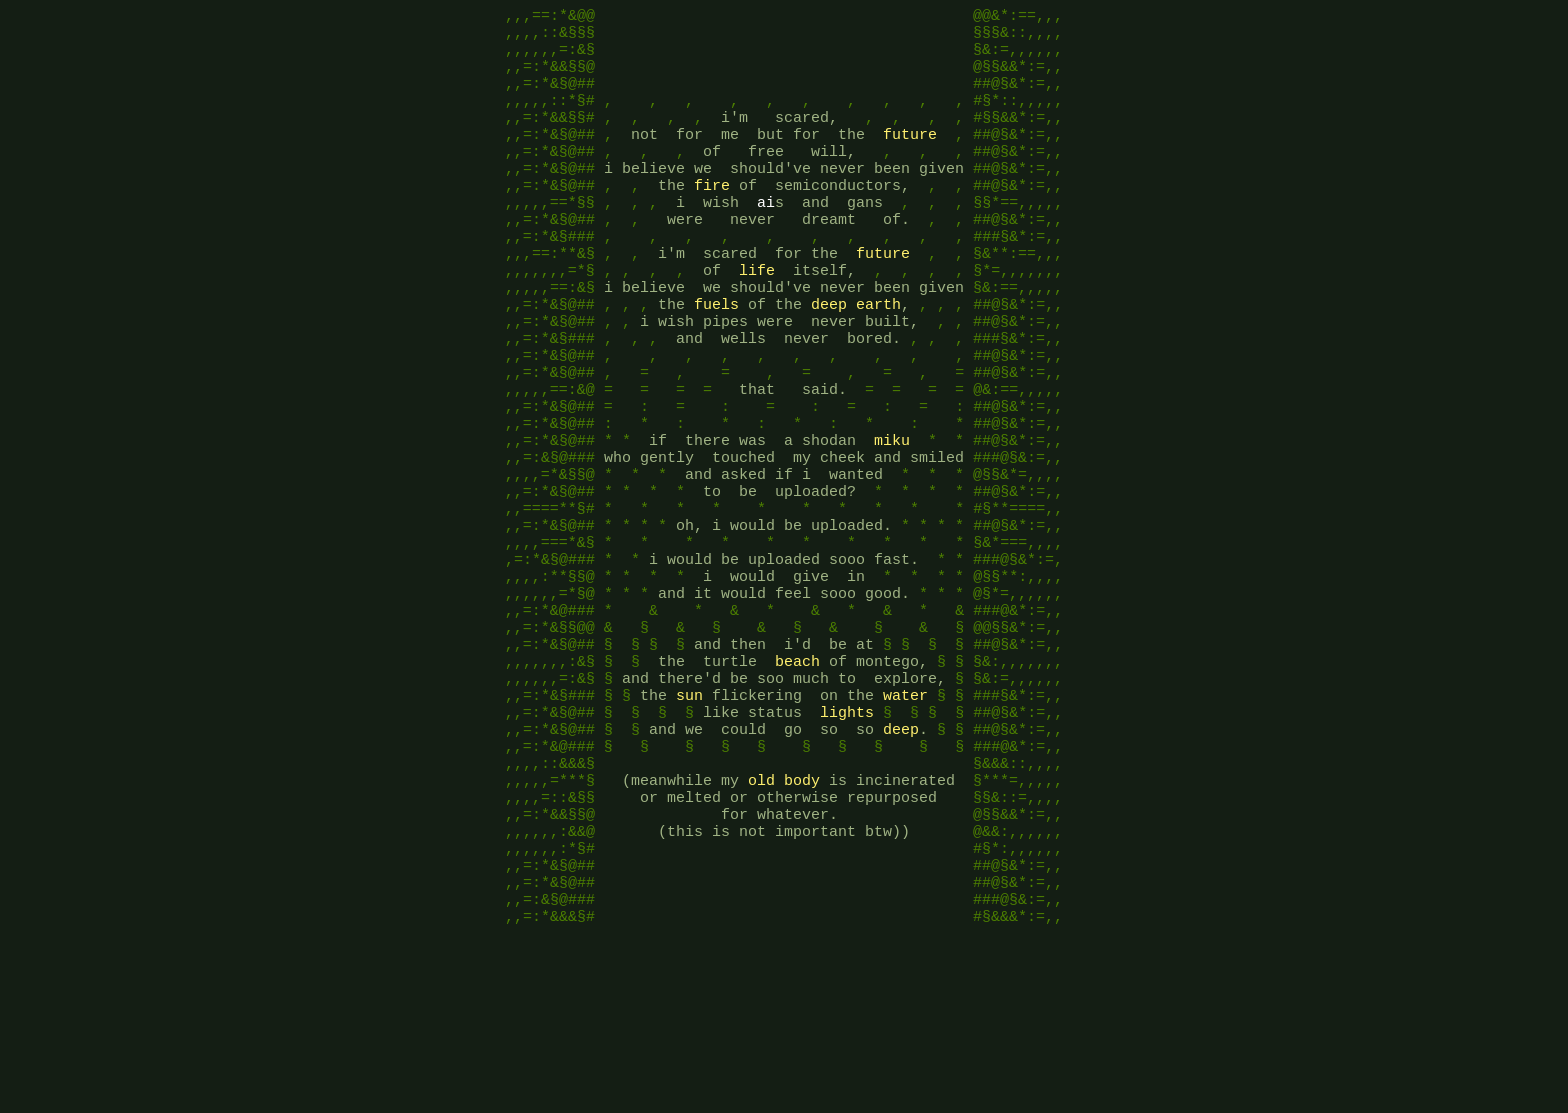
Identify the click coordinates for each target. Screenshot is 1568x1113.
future (910, 158)
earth (878, 358)
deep (829, 358)
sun (689, 818)
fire (712, 218)
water (905, 818)
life (757, 318)
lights (847, 838)
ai (766, 238)
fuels (716, 358)
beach (797, 778)
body (802, 918)
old (761, 918)
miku (892, 518)
